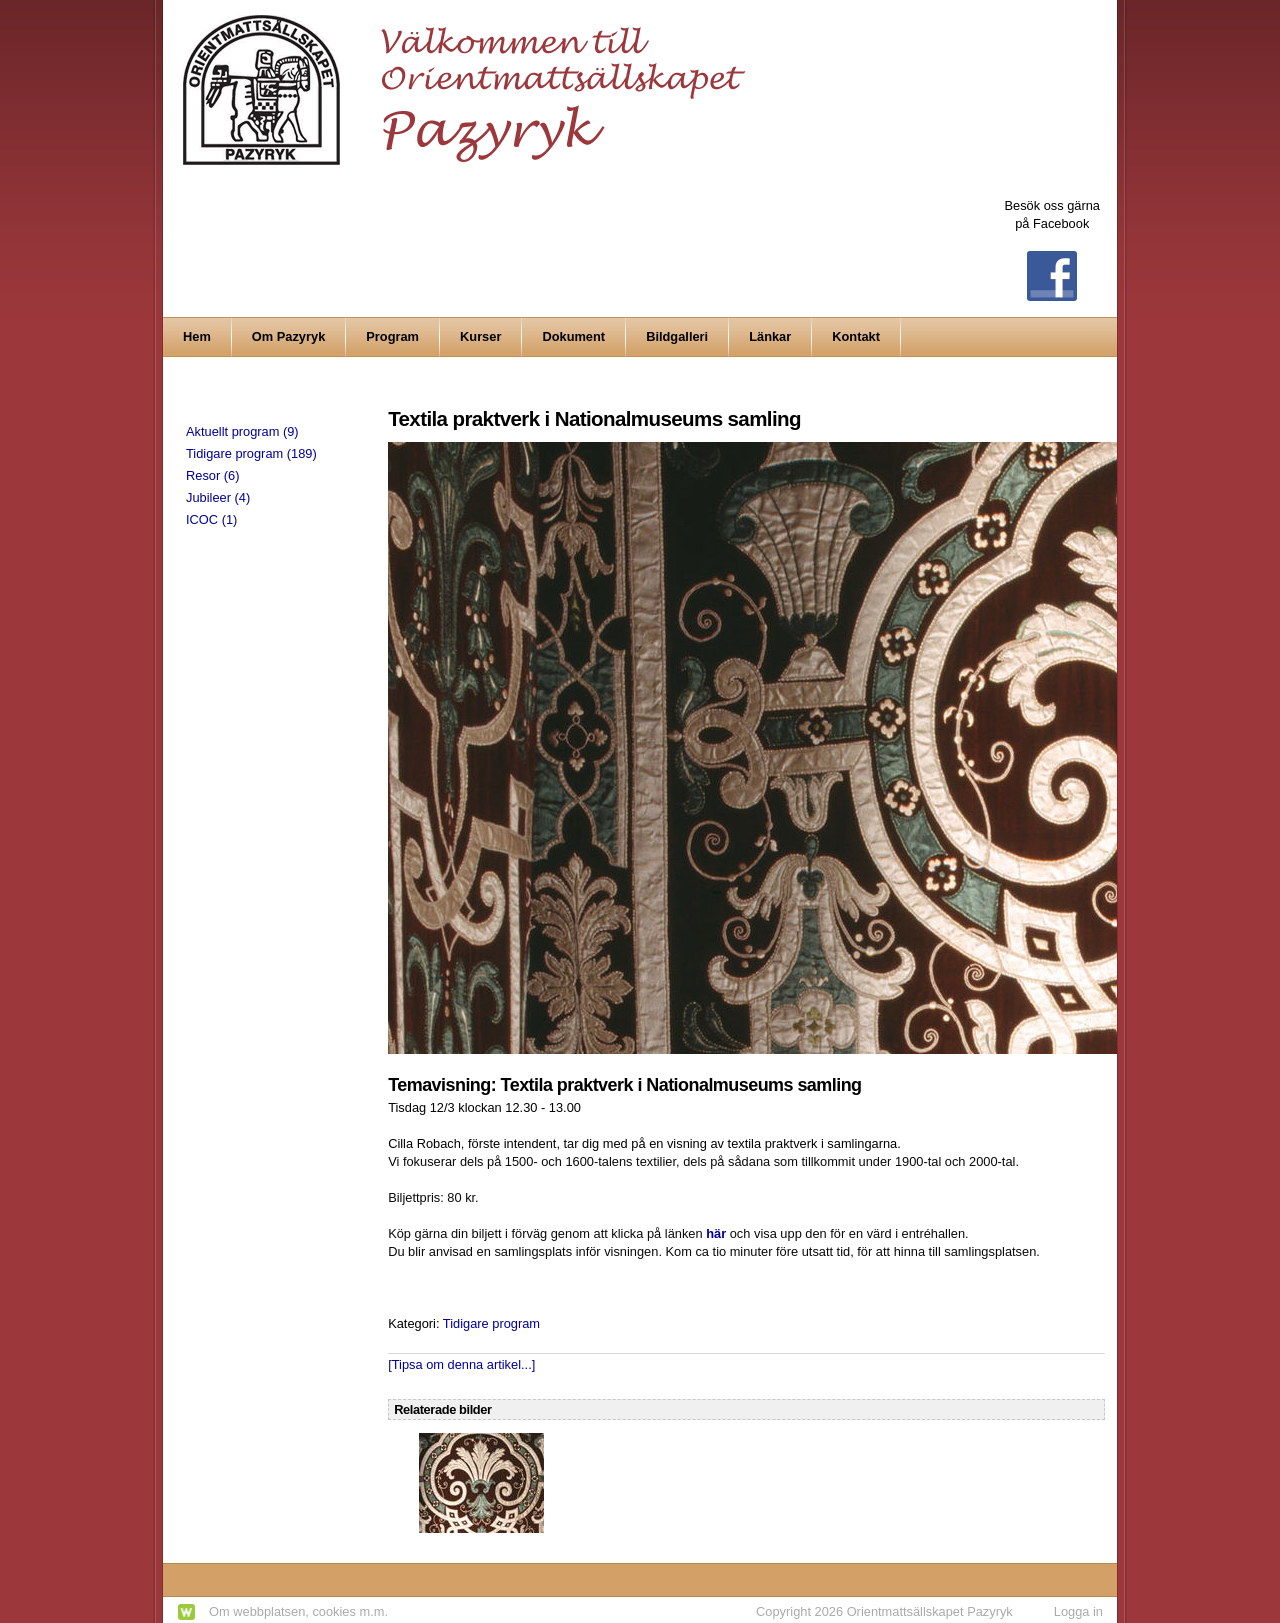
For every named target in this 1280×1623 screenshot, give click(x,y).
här (716, 1233)
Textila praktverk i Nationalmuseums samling (594, 418)
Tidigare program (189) (251, 453)
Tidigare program (491, 1323)
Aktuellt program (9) (242, 431)
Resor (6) (212, 475)
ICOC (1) (211, 519)
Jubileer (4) (218, 497)
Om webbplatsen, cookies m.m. (298, 1611)
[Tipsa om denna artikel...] (461, 1364)
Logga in (1078, 1611)
